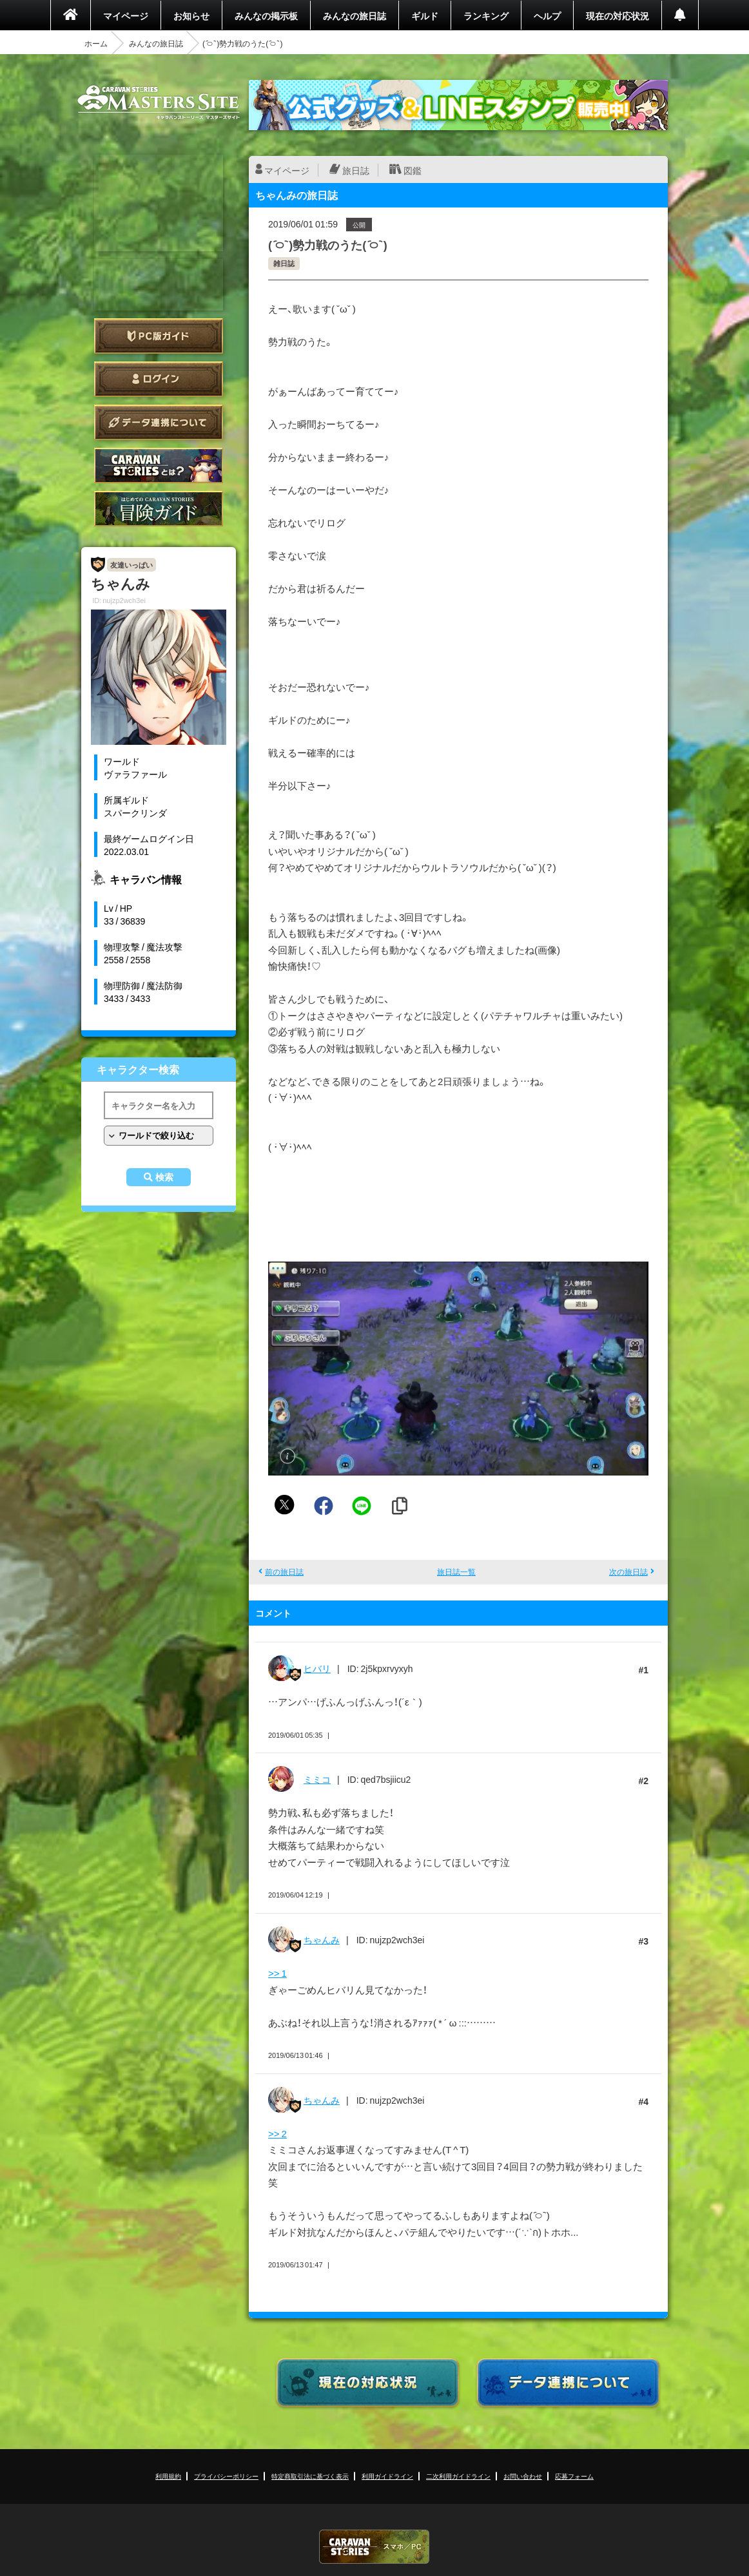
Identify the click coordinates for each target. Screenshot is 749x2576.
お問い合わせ (522, 2476)
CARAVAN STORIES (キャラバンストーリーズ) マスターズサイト (158, 102)
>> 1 (277, 1973)
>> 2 (277, 2133)
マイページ (125, 15)
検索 (164, 1177)
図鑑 (413, 170)
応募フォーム (574, 2476)
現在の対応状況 (617, 15)
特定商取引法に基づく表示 (310, 2476)
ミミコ (317, 1779)
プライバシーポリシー (226, 2476)
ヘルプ (547, 15)
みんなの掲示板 (266, 15)
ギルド (424, 15)
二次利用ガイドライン (458, 2476)
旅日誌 (355, 170)
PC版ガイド (158, 336)
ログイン (158, 379)
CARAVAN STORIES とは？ (158, 465)
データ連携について (158, 422)
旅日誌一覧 (456, 1571)
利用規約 (168, 2476)
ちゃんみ (322, 1939)
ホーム (96, 43)
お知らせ (191, 15)
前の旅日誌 (284, 1571)
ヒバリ (317, 1668)
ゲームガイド (158, 508)
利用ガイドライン (387, 2476)
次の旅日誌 (628, 1571)
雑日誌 (284, 263)
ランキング (486, 15)
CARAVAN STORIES (374, 2547)
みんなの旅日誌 (354, 15)
